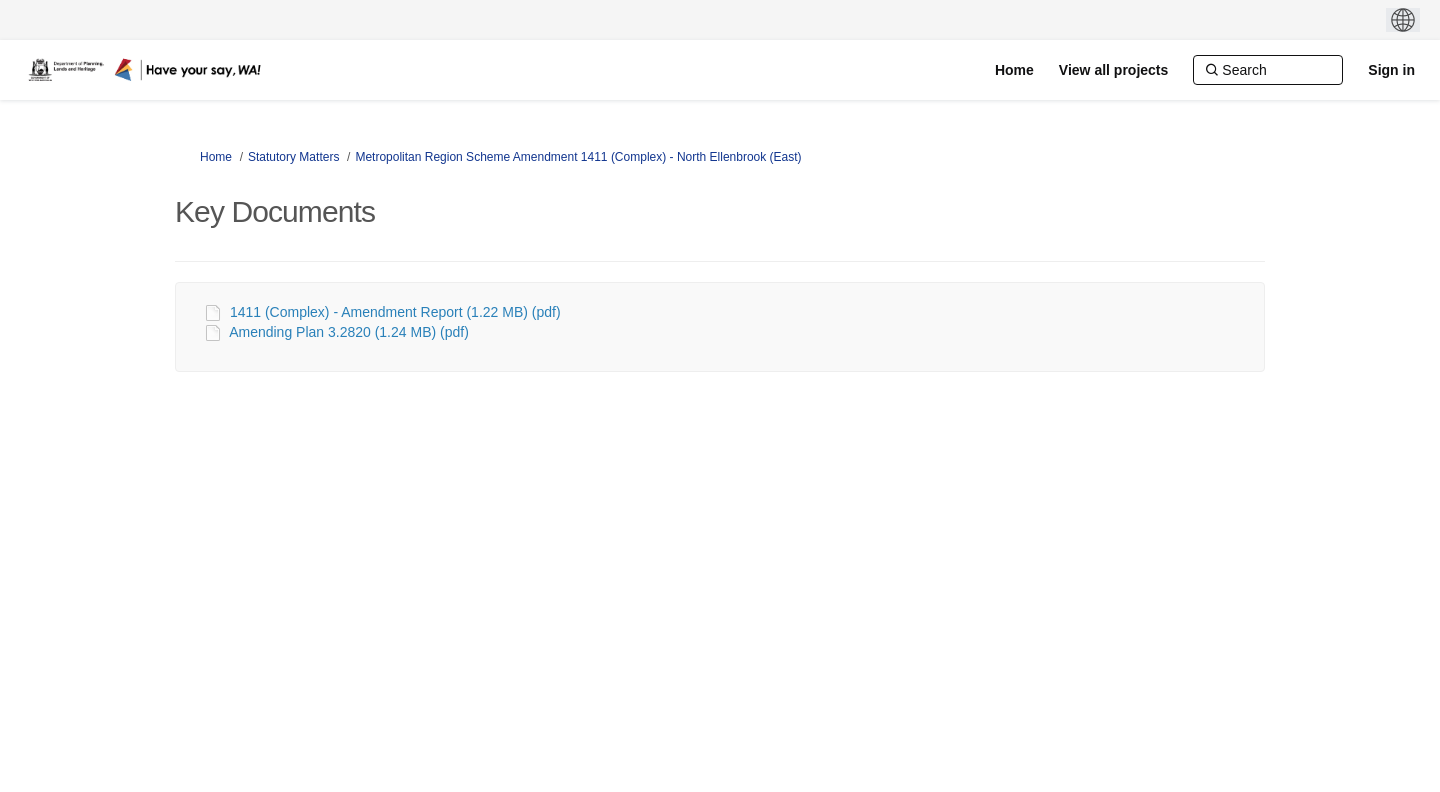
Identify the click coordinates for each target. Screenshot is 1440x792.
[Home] (1014, 70)
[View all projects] (1113, 70)
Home (216, 157)
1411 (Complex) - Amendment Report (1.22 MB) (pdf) (395, 312)
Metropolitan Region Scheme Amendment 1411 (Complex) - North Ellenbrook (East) (578, 157)
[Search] (1268, 70)
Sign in (1391, 70)
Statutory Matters (293, 157)
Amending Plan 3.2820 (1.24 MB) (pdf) (349, 332)
